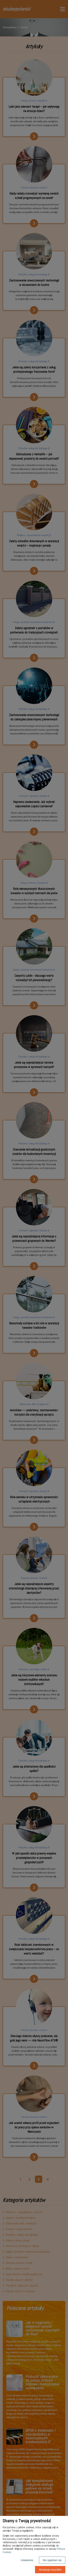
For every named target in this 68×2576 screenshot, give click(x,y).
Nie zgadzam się (52, 2560)
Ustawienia (27, 2560)
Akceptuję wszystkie (50, 2569)
